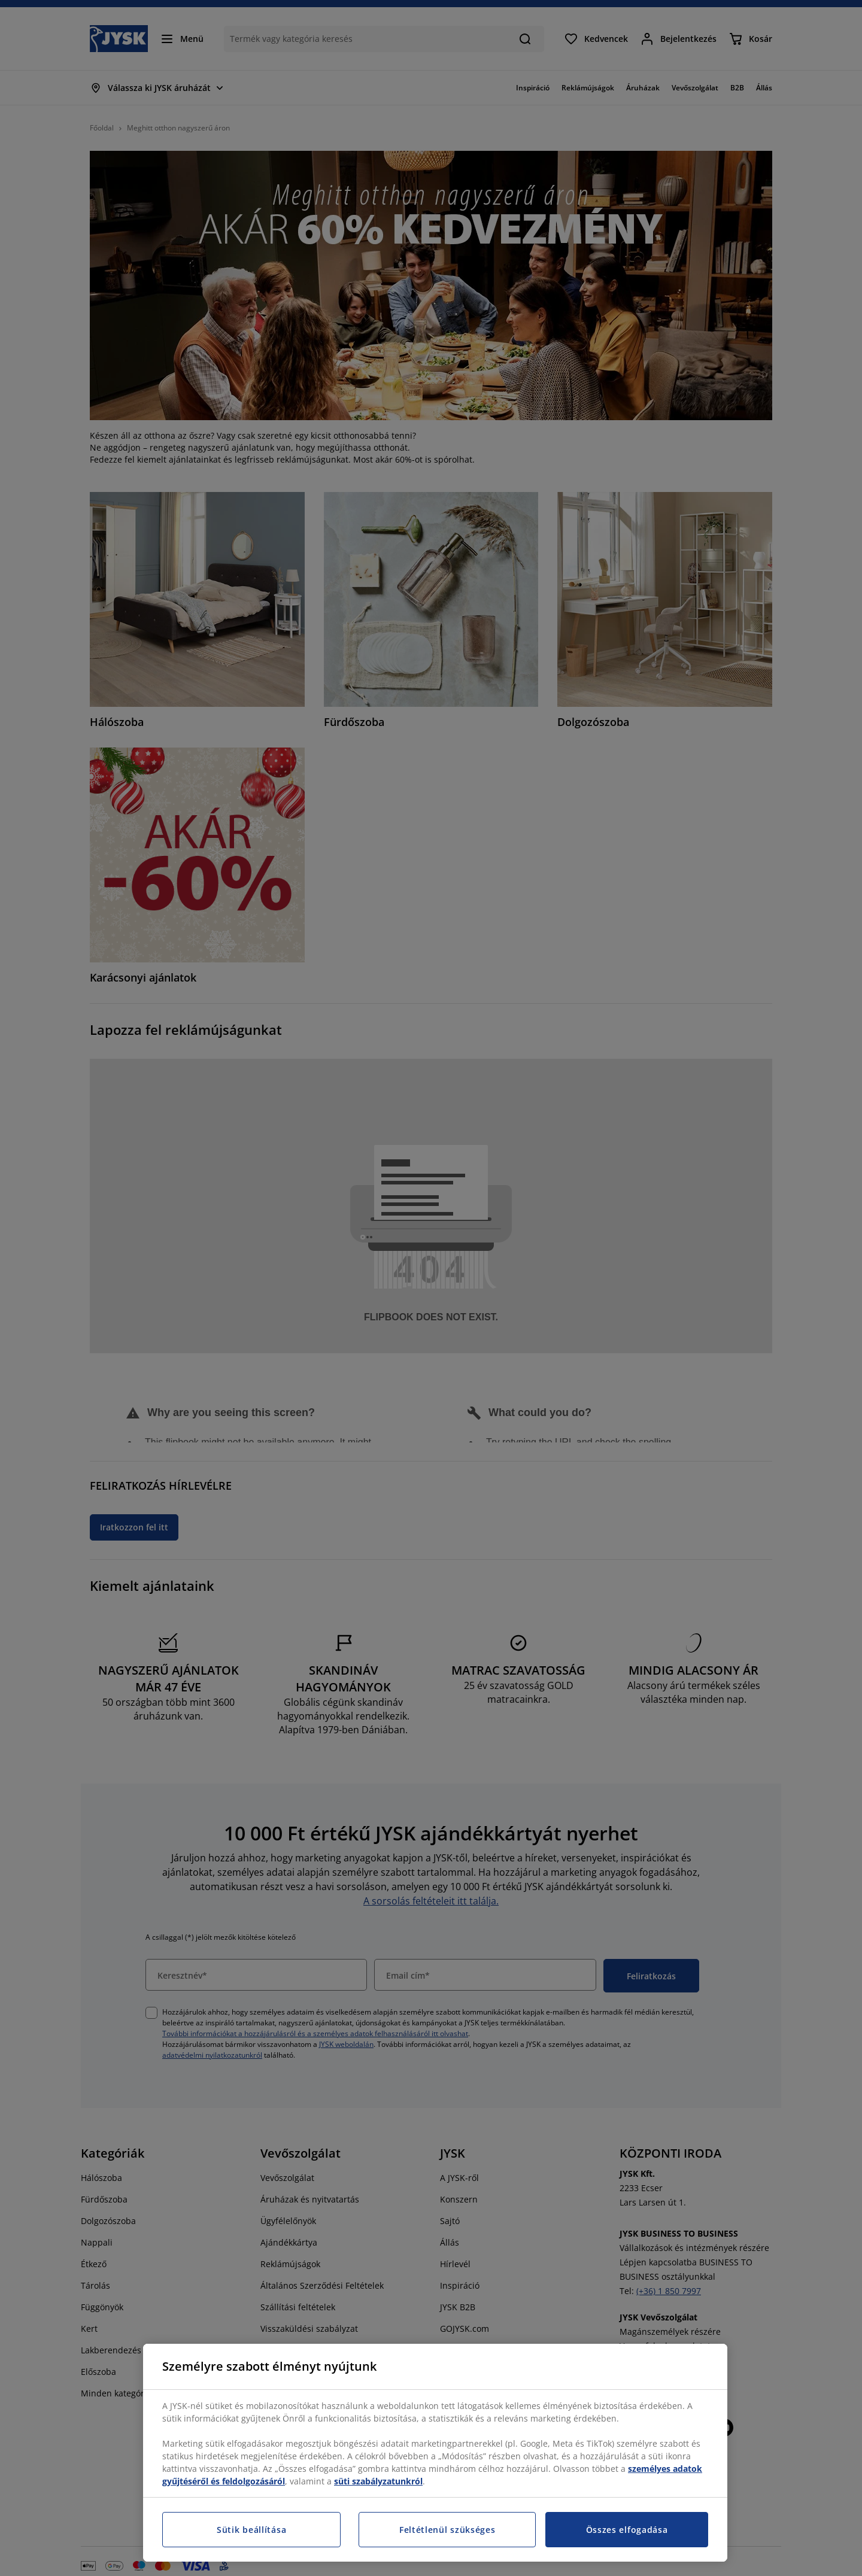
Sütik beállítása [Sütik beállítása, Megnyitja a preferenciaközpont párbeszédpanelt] (251, 2529)
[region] (435, 2453)
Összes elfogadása (627, 2529)
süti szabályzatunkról (378, 2481)
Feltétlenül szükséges (447, 2529)
